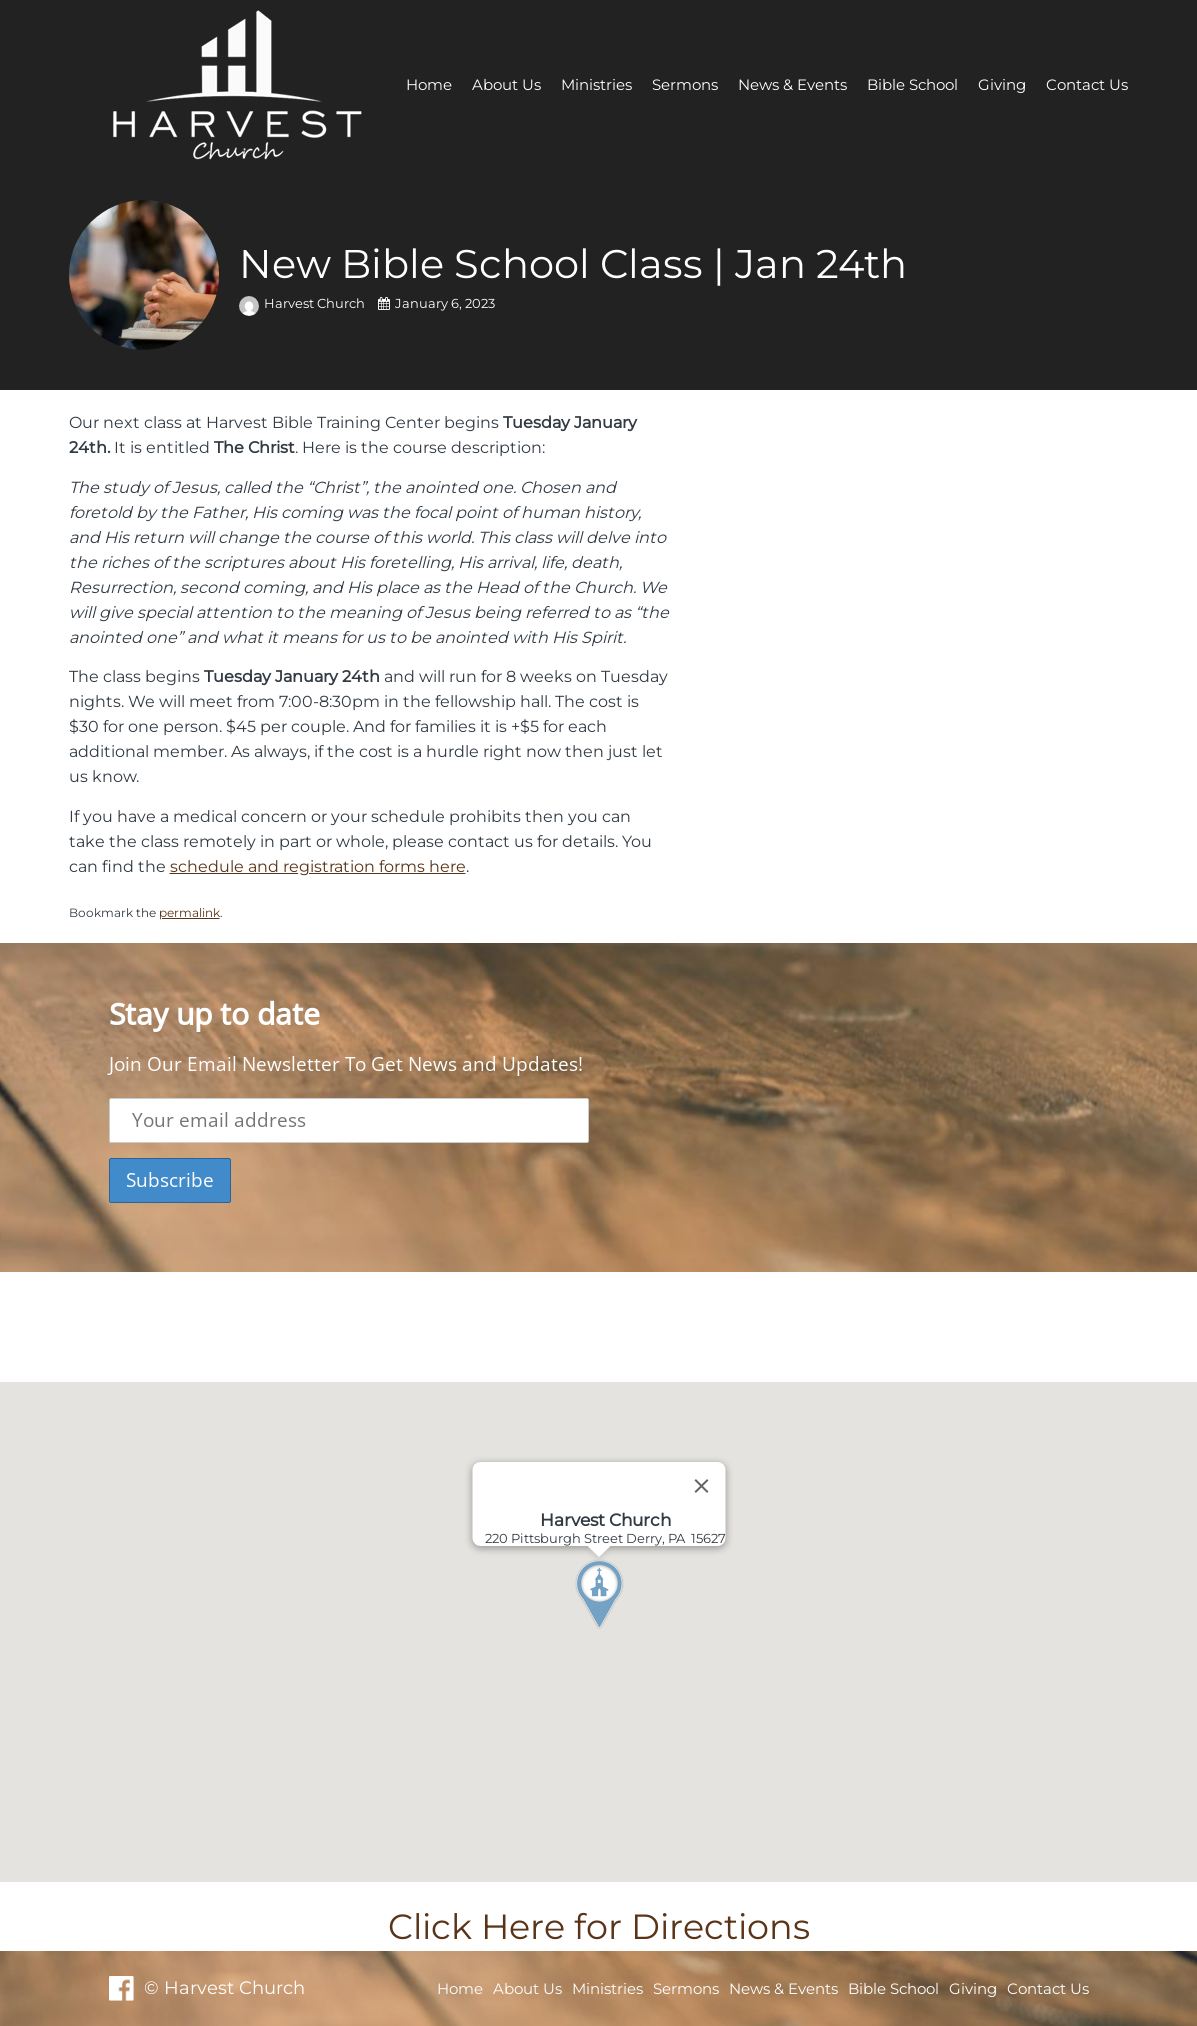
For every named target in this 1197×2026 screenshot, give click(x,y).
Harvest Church (303, 303)
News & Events (792, 84)
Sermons (685, 84)
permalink (189, 912)
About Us (506, 84)
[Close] (701, 1486)
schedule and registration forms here (318, 866)
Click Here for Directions (599, 1926)
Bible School (912, 84)
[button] (636, 1632)
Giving (1002, 84)
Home (429, 84)
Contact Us (1087, 84)
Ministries (596, 84)
